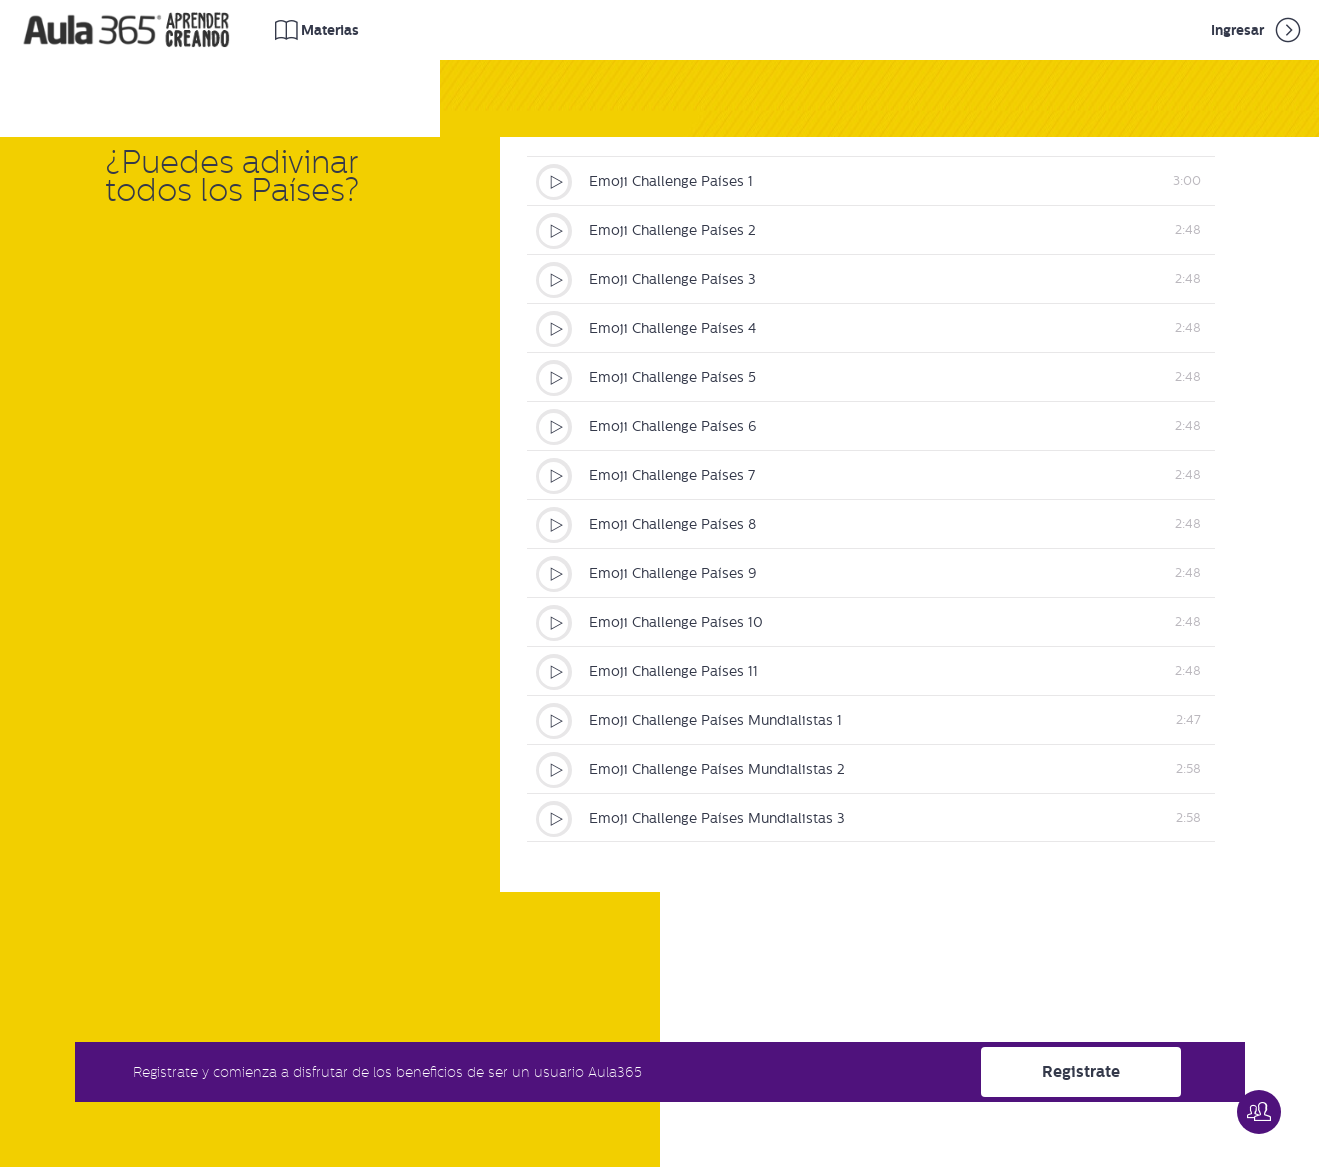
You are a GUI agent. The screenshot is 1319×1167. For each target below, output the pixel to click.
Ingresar (1257, 30)
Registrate (1081, 1071)
